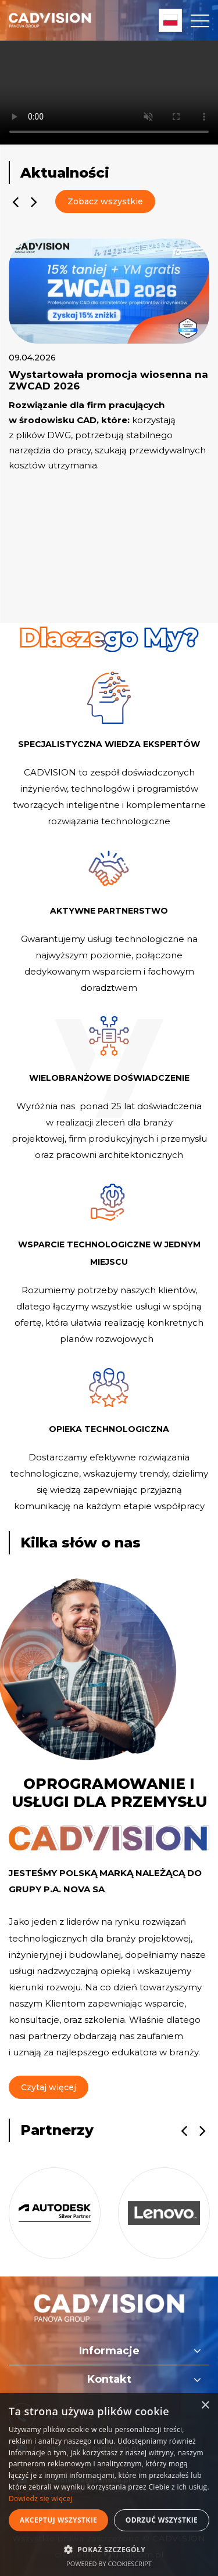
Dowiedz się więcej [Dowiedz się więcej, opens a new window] (41, 2498)
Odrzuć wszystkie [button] (162, 2520)
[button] (109, 2549)
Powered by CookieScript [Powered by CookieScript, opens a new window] (109, 2563)
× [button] (205, 2405)
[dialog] (109, 2484)
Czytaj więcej (48, 2087)
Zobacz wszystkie (105, 201)
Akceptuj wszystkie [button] (58, 2520)
